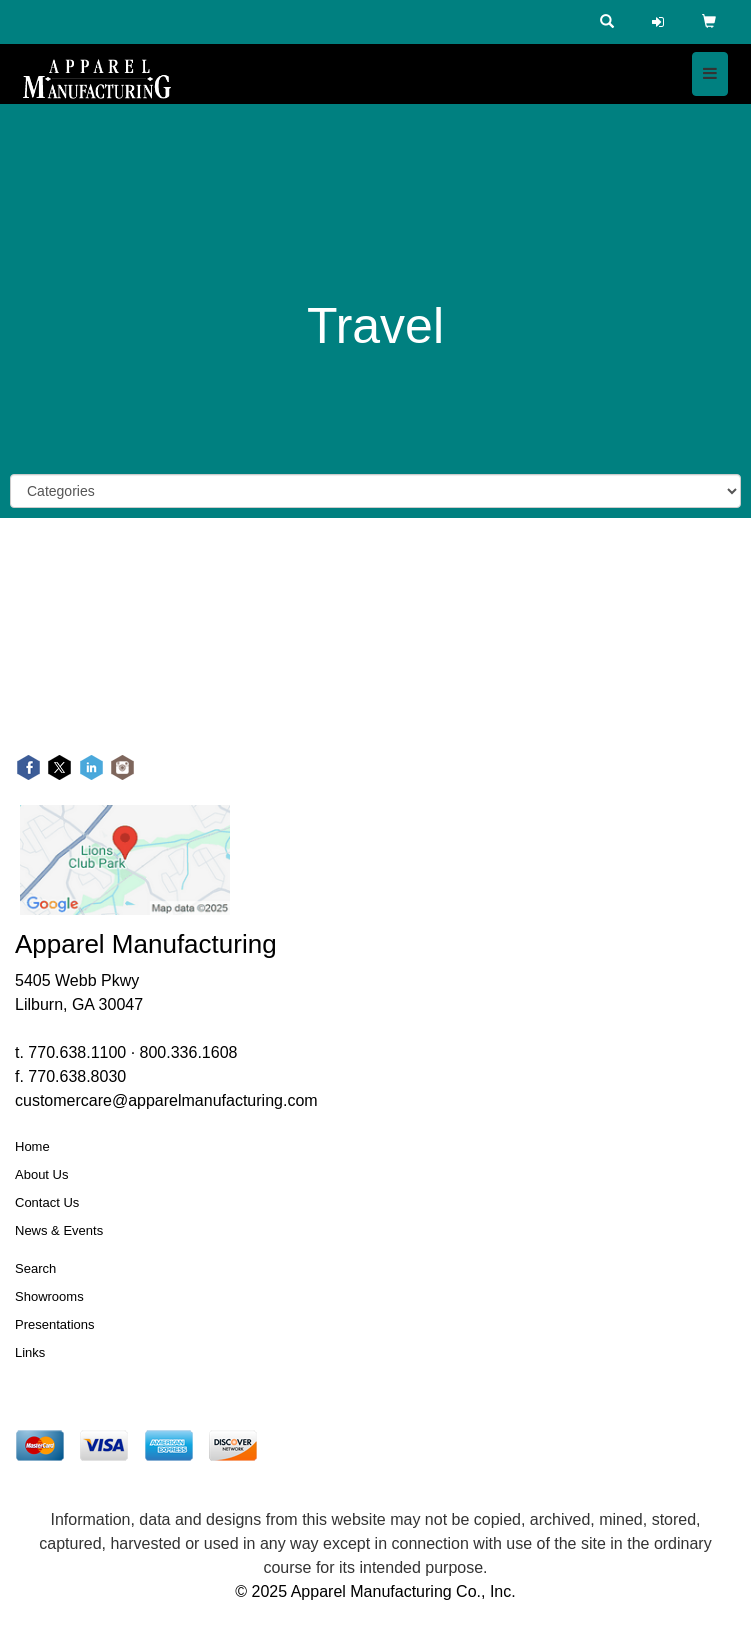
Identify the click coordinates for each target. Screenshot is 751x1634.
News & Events (59, 1230)
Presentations (55, 1324)
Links (30, 1352)
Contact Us (47, 1202)
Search (35, 1268)
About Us (41, 1174)
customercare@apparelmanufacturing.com (166, 1100)
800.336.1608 (189, 1052)
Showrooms (49, 1296)
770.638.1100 (77, 1052)
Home (32, 1146)
